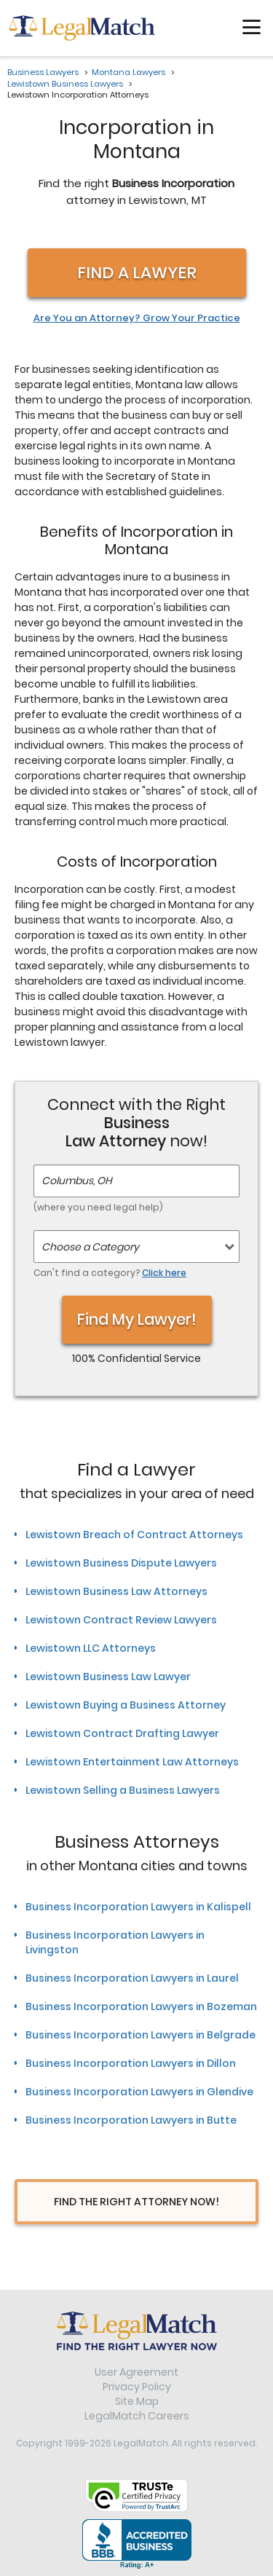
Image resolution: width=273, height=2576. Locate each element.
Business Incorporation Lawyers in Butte (131, 2120)
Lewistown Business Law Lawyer (108, 1676)
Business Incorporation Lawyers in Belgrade (140, 2035)
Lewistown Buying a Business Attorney (125, 1705)
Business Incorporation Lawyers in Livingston (115, 1942)
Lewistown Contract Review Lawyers (121, 1619)
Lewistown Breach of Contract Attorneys (134, 1534)
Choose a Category (90, 1247)
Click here (164, 1273)
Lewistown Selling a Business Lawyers (122, 1790)
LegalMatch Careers (136, 2415)
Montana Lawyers (128, 72)
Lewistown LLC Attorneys (90, 1648)
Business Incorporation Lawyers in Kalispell (138, 1906)
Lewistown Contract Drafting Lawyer (122, 1733)
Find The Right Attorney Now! (136, 2201)
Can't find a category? (109, 1273)
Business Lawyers (43, 72)
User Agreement (136, 2372)
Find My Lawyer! (137, 1319)
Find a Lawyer (137, 272)
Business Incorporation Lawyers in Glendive (139, 2091)
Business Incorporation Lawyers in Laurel (132, 1978)
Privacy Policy (137, 2386)
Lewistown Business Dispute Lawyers (121, 1563)
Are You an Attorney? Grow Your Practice (136, 318)
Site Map (137, 2401)
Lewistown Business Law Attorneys (116, 1591)
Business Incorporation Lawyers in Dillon (130, 2063)
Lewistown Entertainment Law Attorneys (132, 1761)
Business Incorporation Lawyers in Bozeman (141, 2006)
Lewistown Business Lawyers (65, 84)
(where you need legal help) (98, 1207)
